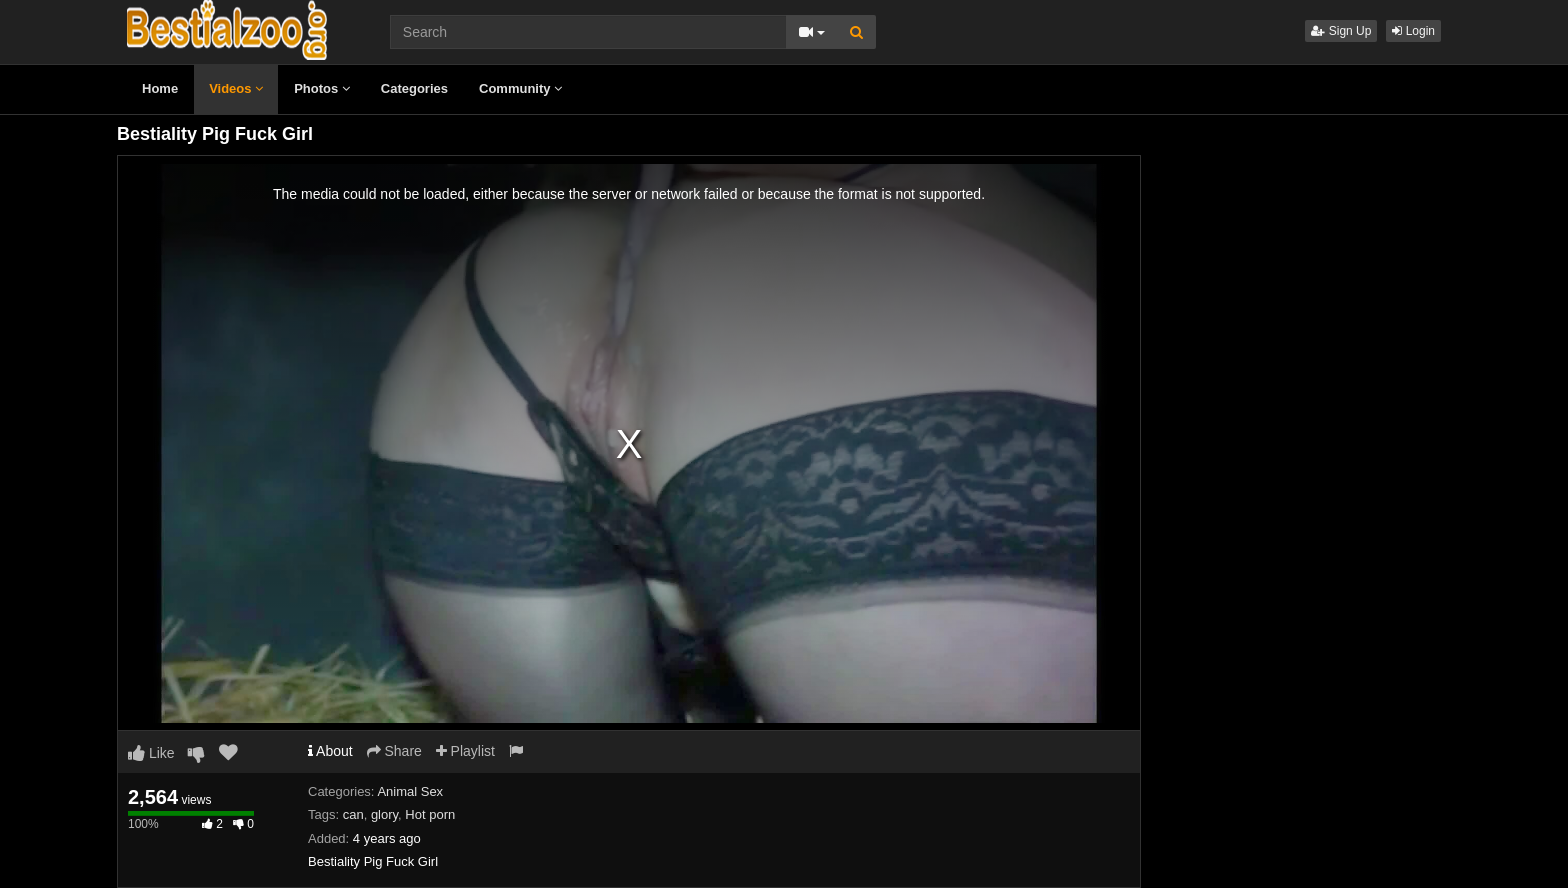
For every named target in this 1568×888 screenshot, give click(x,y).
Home (160, 88)
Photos (322, 88)
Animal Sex (410, 791)
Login (1413, 31)
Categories (414, 88)
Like (151, 753)
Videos (236, 88)
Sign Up (1341, 31)
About (330, 751)
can (353, 814)
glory (384, 814)
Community (520, 88)
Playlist (465, 751)
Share (394, 751)
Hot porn (430, 814)
